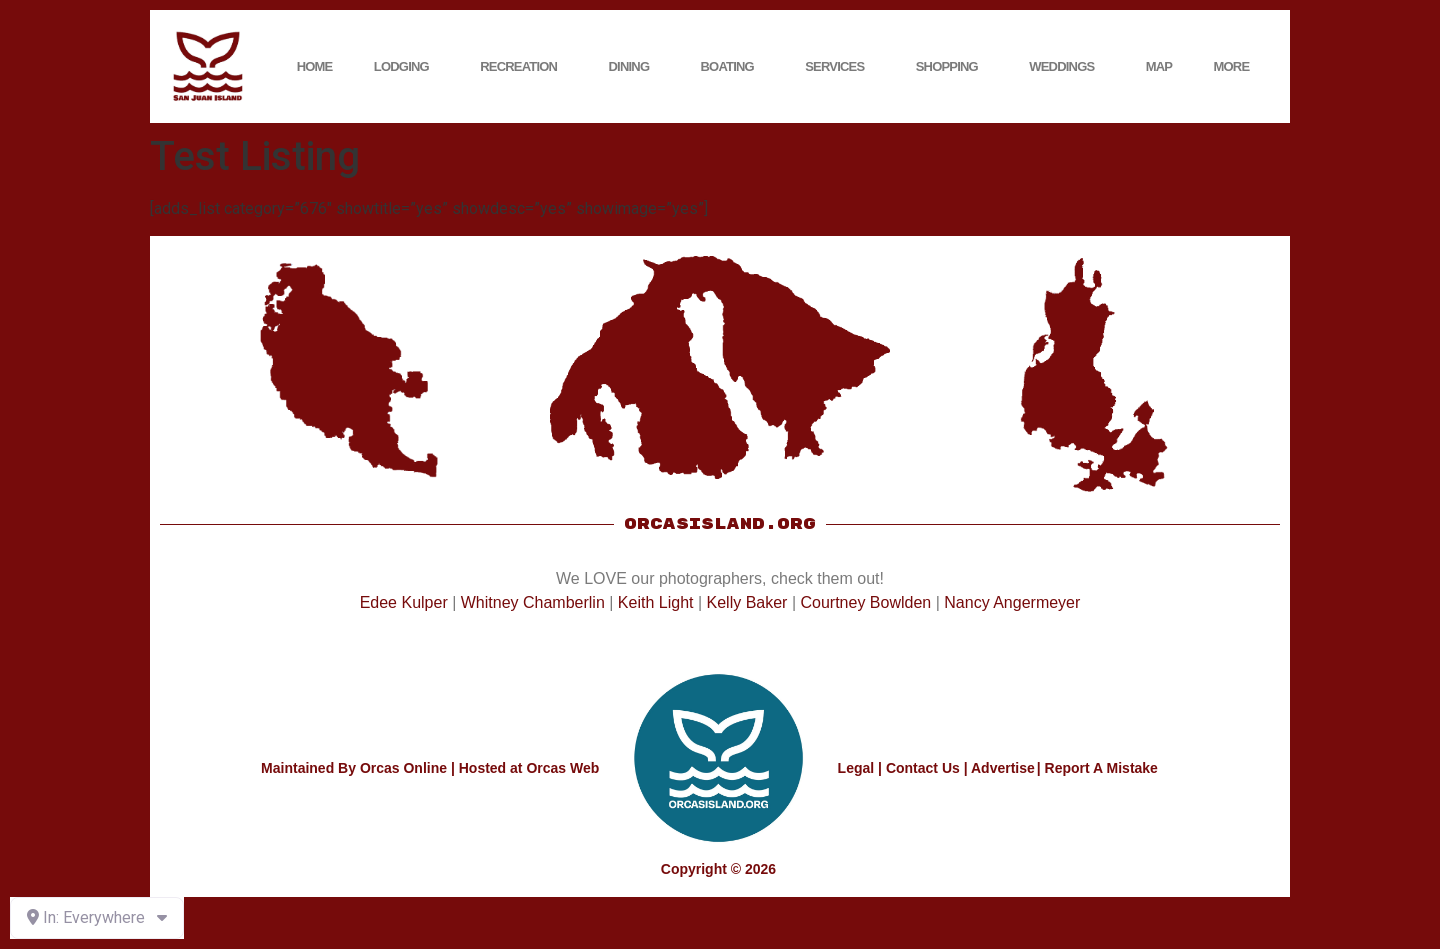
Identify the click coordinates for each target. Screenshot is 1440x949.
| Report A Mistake (1097, 768)
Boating (732, 67)
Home (315, 66)
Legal (856, 768)
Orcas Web (562, 768)
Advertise (1003, 768)
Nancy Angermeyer (1012, 602)
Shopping (952, 67)
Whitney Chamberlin (533, 602)
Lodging (406, 67)
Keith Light (656, 602)
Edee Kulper (404, 602)
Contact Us (923, 768)
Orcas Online (403, 768)
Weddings (1066, 67)
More (1237, 67)
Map (1159, 66)
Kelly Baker (747, 602)
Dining (634, 67)
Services (839, 67)
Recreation (523, 67)
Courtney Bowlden (865, 602)
